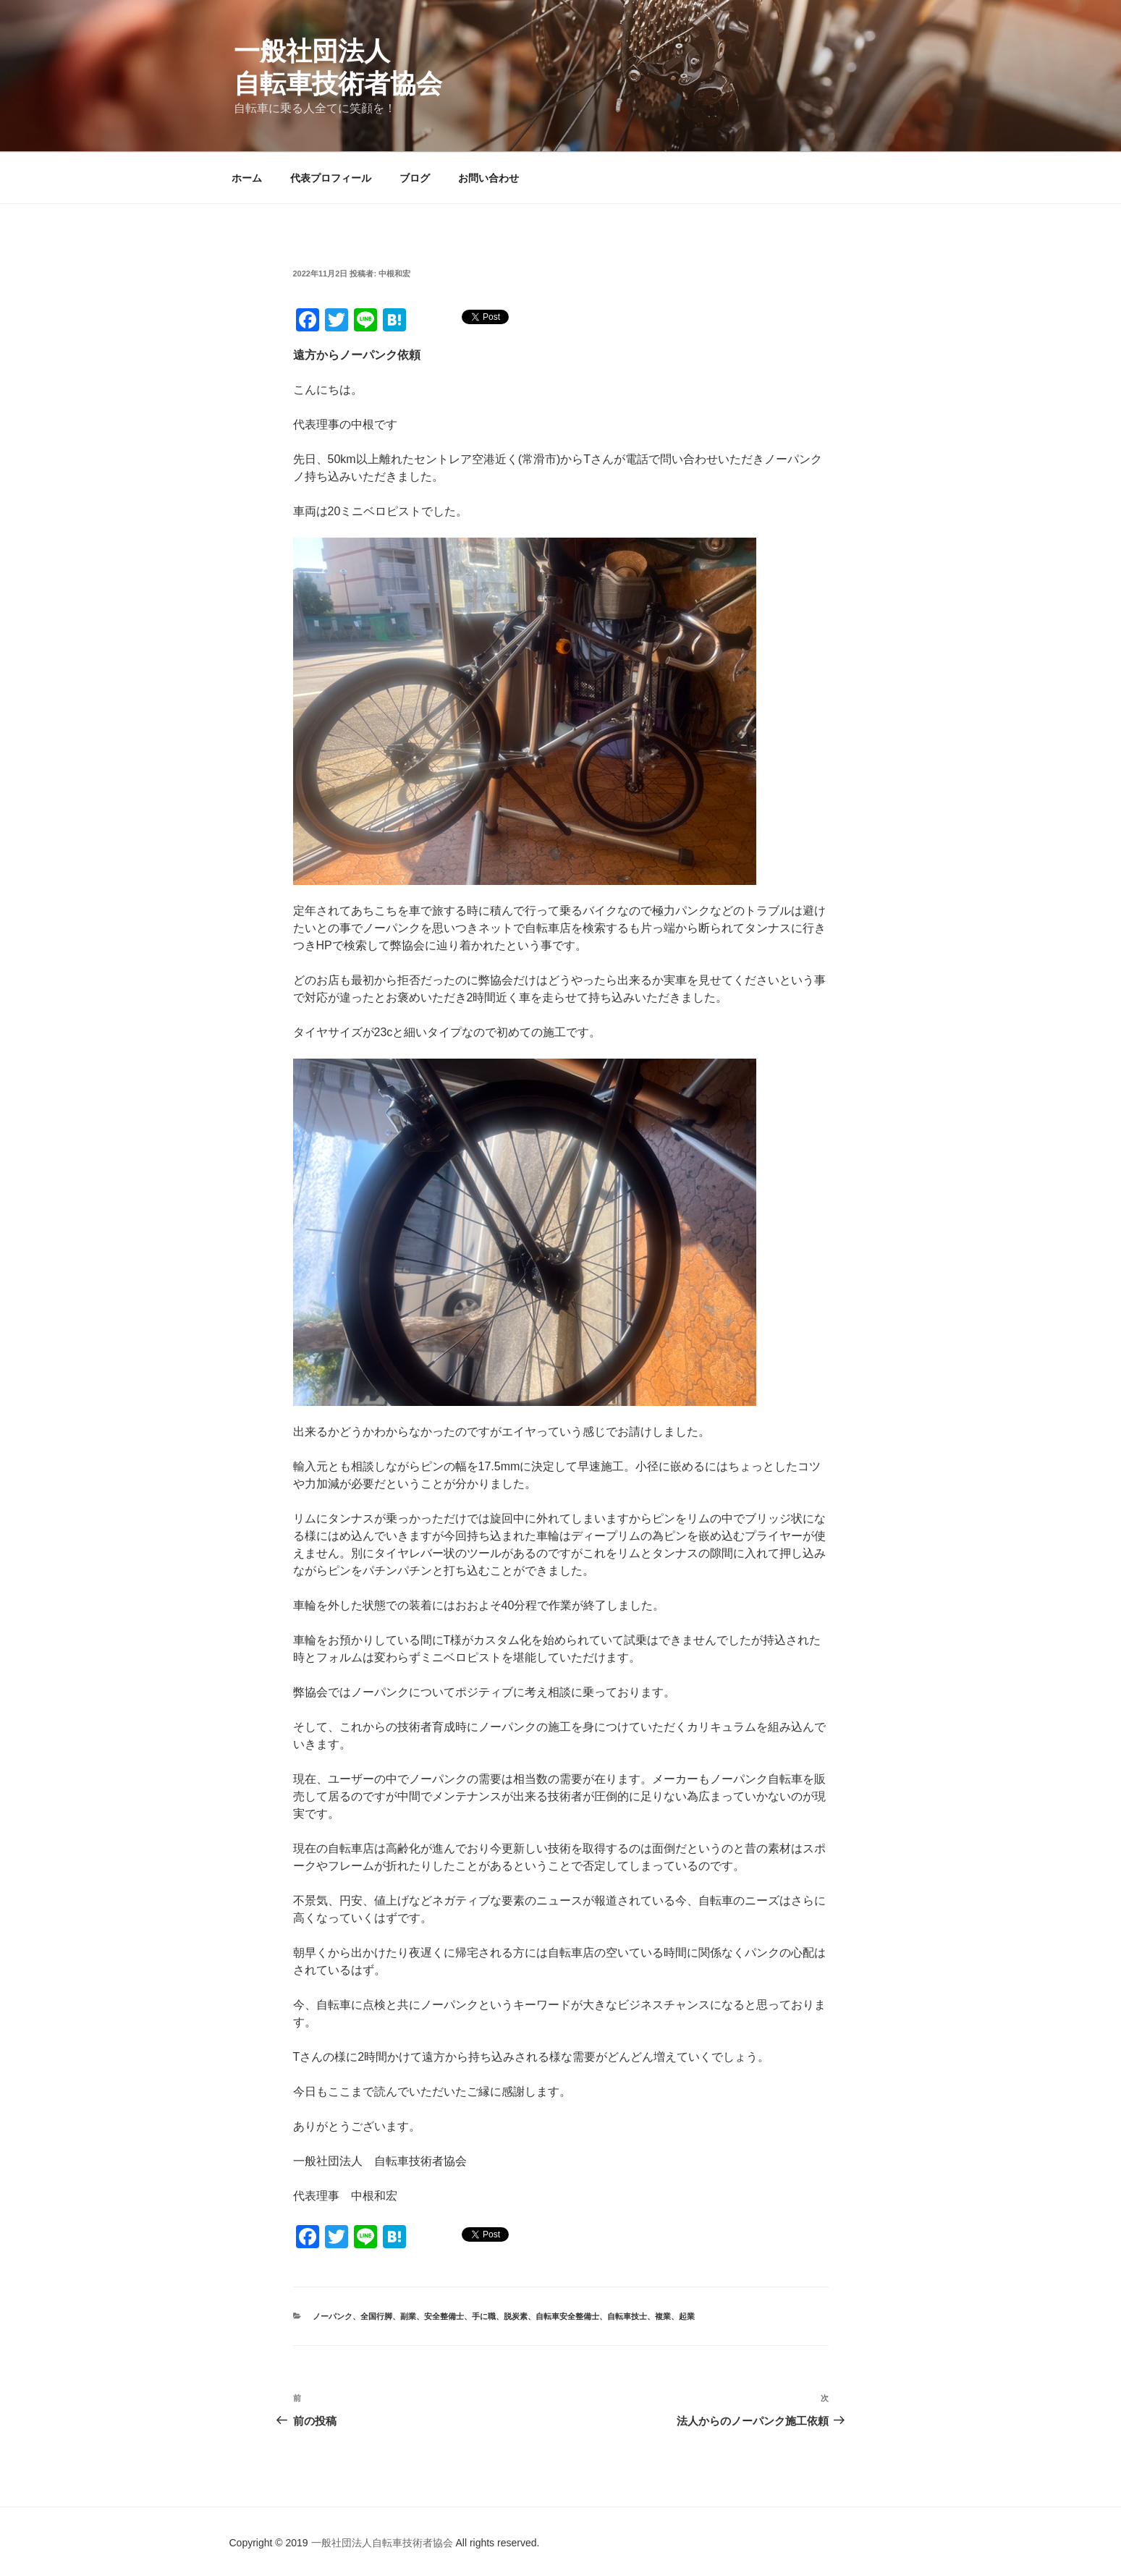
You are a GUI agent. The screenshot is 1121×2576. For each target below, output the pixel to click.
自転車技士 (627, 2316)
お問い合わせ (488, 178)
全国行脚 (376, 2316)
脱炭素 (516, 2316)
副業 (408, 2316)
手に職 (484, 2316)
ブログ (414, 178)
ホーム (247, 178)
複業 (663, 2316)
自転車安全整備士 (567, 2316)
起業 (687, 2316)
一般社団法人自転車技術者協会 (383, 2543)
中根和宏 (394, 273)
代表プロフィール (330, 178)
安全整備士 (444, 2316)
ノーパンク (332, 2316)
